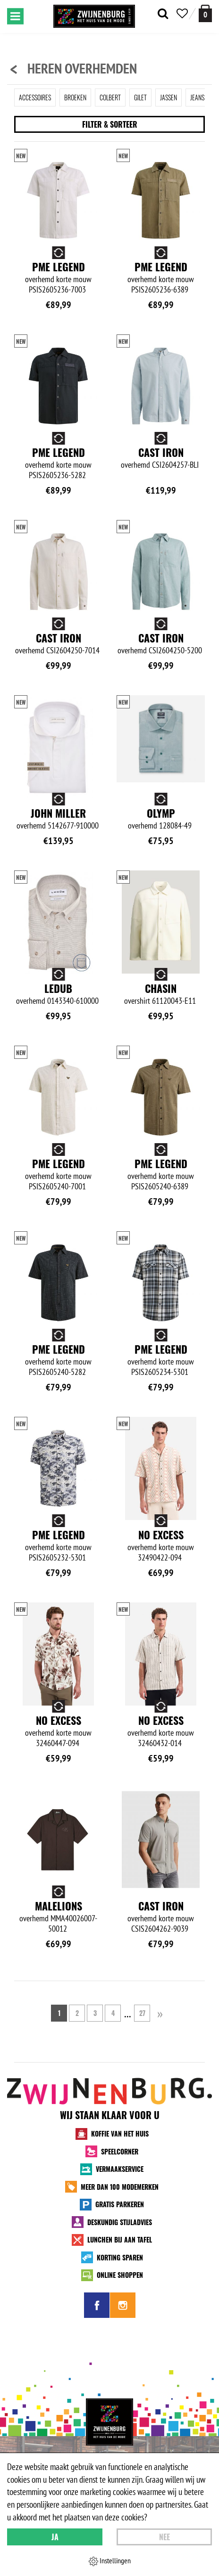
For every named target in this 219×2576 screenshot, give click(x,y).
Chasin (161, 988)
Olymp (161, 813)
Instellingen (110, 2561)
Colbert (110, 97)
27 (142, 2013)
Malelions (58, 1905)
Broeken (75, 97)
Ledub (58, 988)
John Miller (58, 813)
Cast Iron (161, 452)
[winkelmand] (205, 13)
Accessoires (35, 97)
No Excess (161, 1534)
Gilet (140, 97)
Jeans (197, 97)
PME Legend (58, 266)
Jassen (168, 97)
